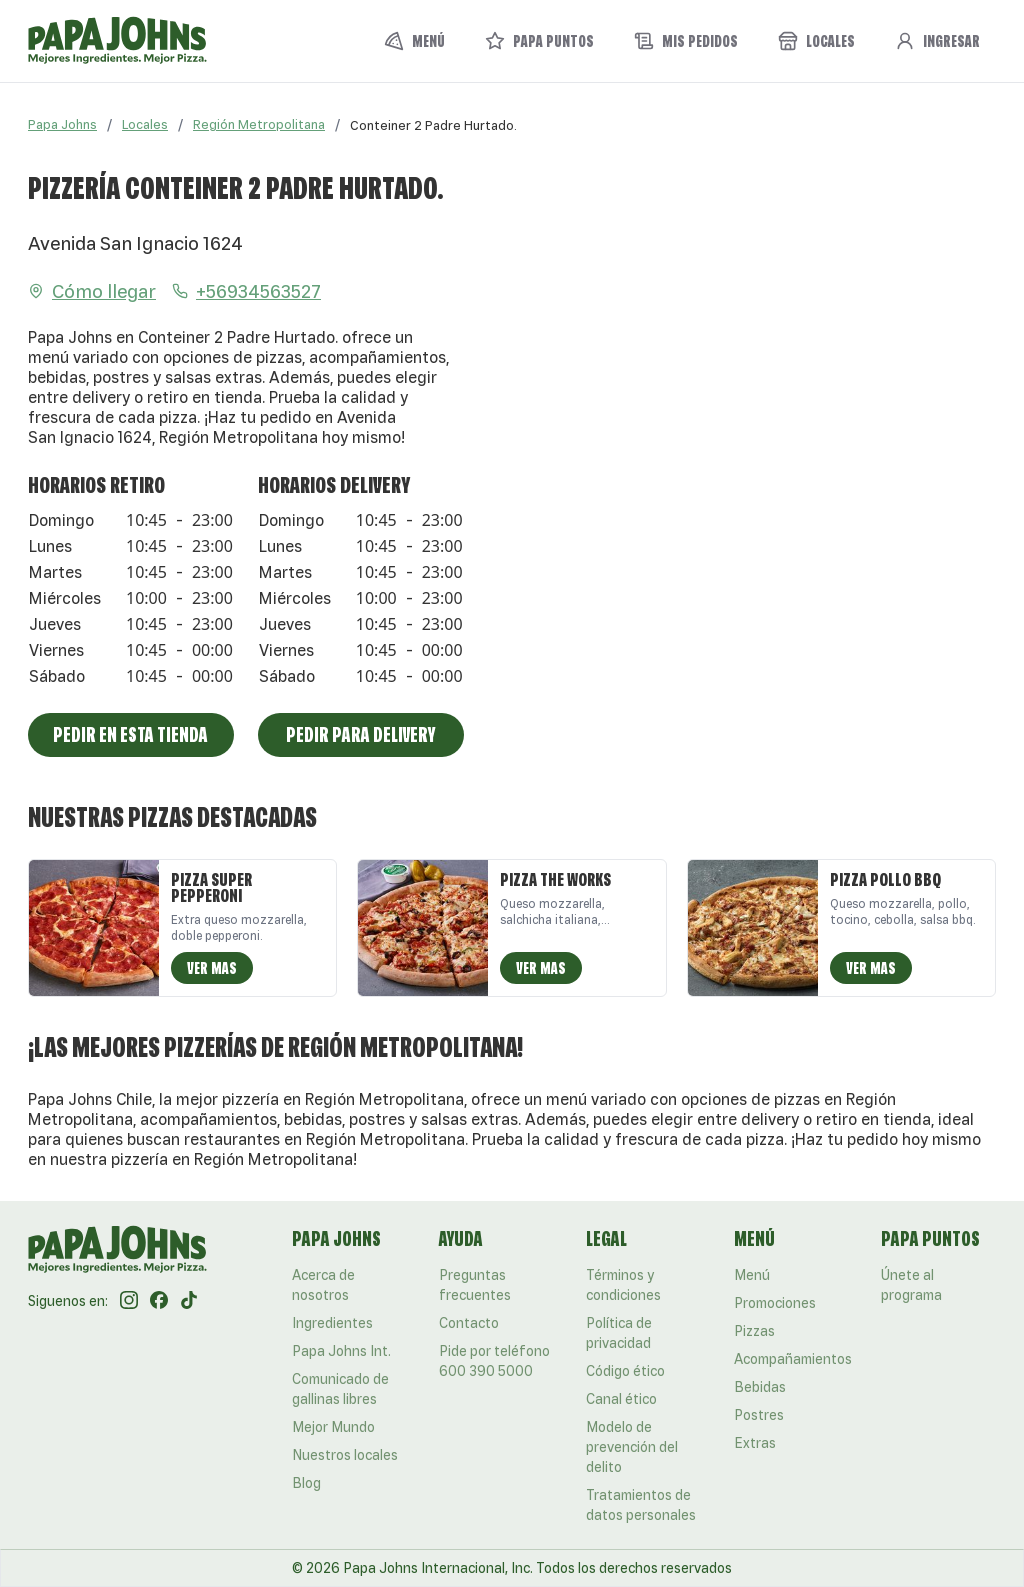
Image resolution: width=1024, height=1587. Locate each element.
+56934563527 (246, 291)
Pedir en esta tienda (130, 734)
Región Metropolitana (259, 124)
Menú (752, 1275)
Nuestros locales (345, 1455)
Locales (145, 124)
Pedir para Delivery (360, 734)
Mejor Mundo (333, 1427)
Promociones (775, 1303)
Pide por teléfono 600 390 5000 (494, 1361)
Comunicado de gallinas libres (340, 1389)
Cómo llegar (92, 291)
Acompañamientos (793, 1359)
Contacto (469, 1323)
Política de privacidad (619, 1333)
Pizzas (754, 1331)
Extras (755, 1443)
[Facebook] (159, 1301)
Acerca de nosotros (323, 1285)
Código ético (625, 1371)
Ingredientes (332, 1323)
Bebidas (760, 1387)
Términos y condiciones (623, 1285)
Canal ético (621, 1399)
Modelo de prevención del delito (632, 1447)
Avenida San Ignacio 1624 (135, 243)
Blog (306, 1483)
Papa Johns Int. (341, 1351)
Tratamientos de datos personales (641, 1505)
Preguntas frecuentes (475, 1285)
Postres (759, 1415)
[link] (433, 125)
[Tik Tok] (189, 1301)
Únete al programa (911, 1285)
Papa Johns (62, 124)
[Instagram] (129, 1301)
